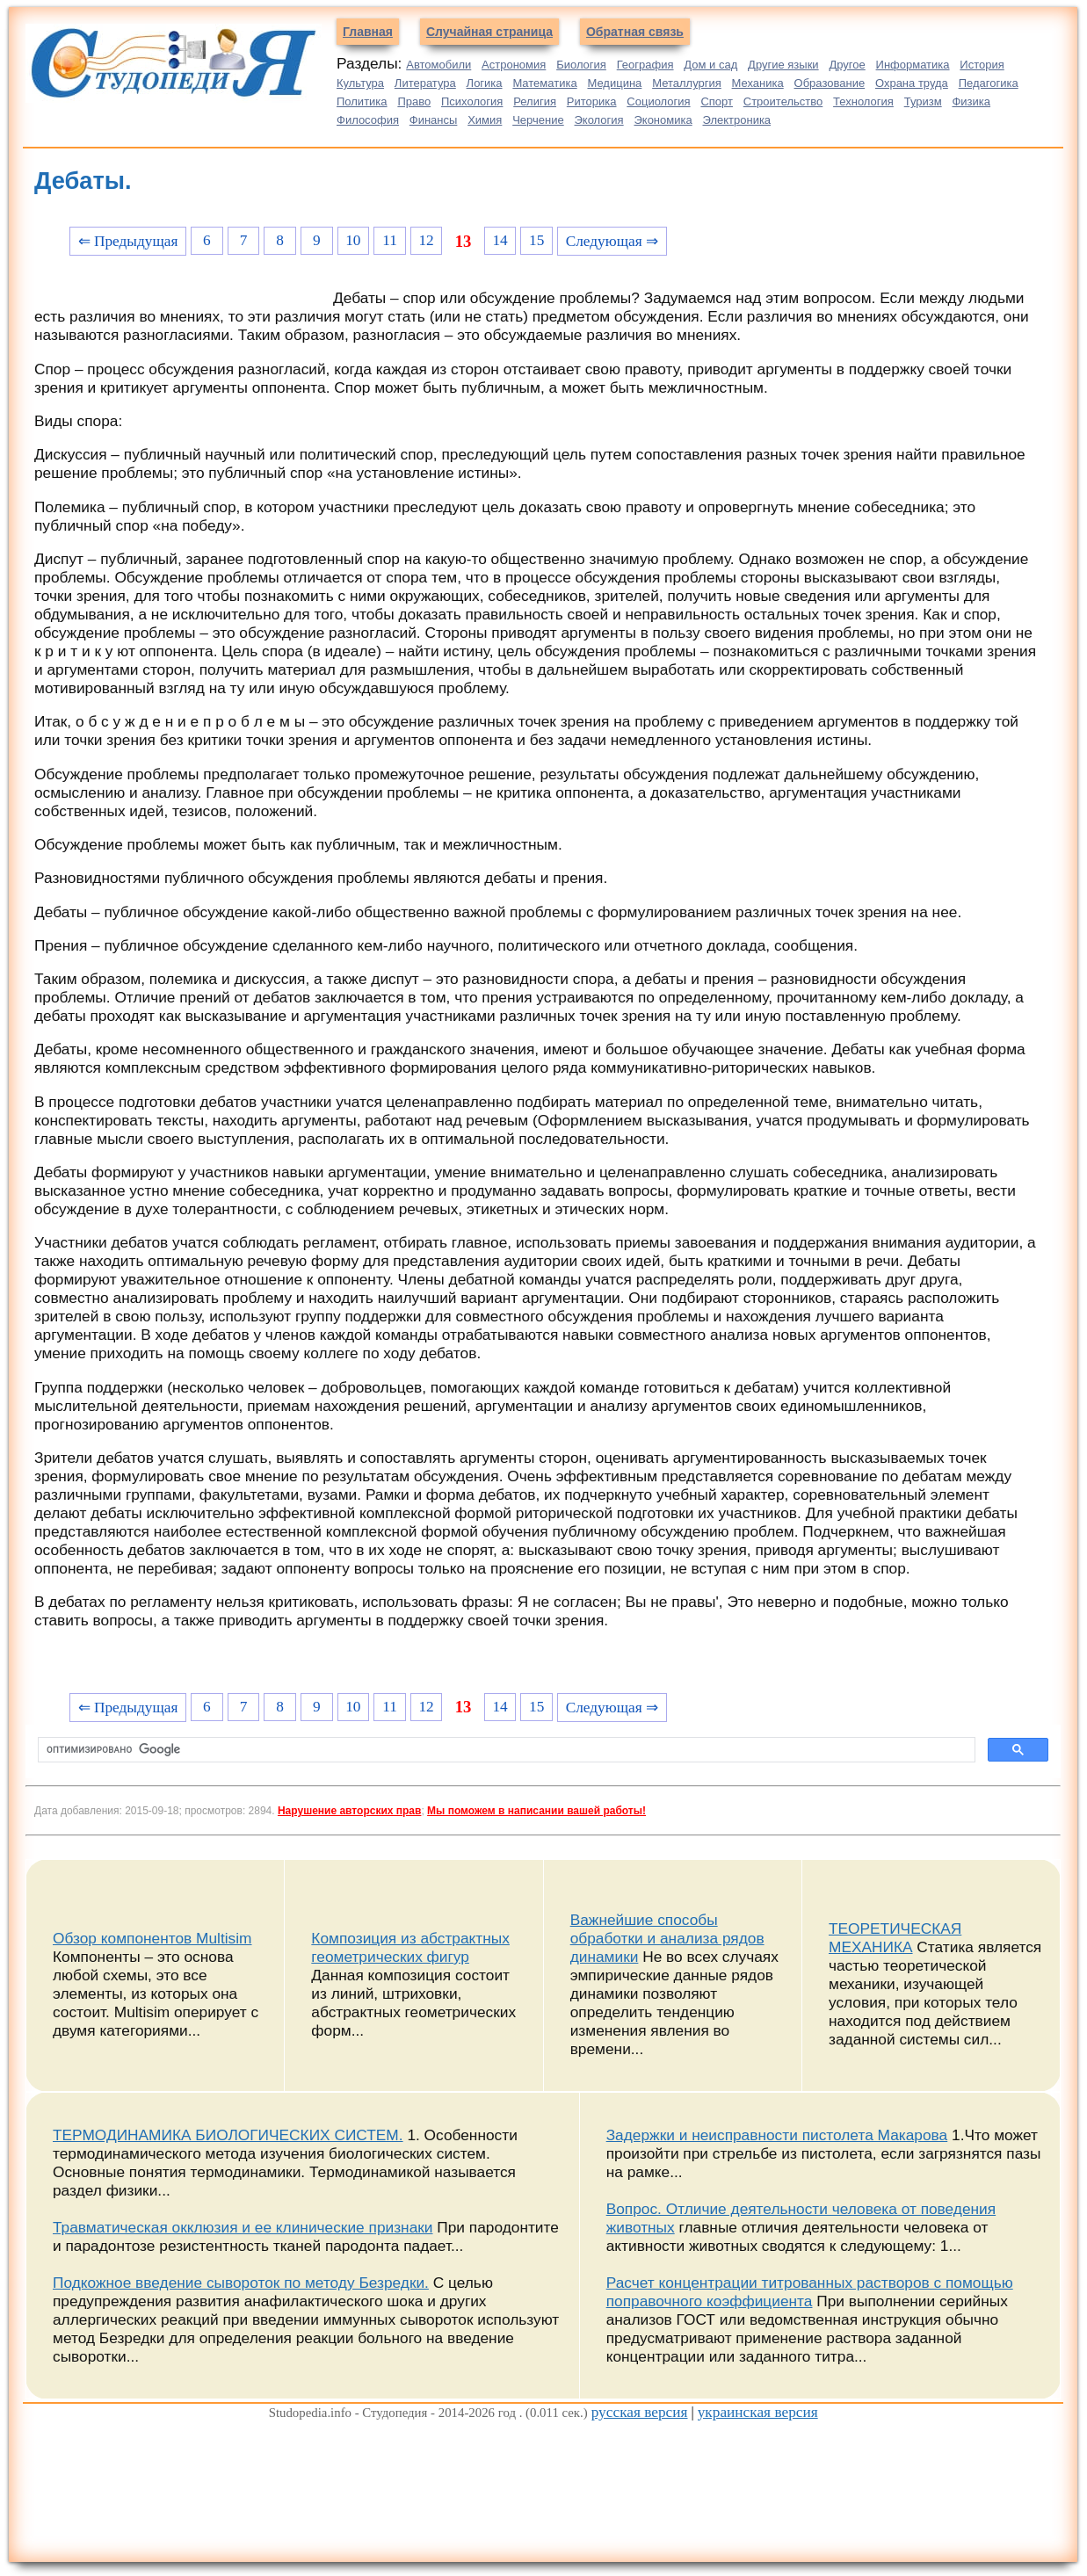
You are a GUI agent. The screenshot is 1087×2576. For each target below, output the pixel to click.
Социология (658, 101)
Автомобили (438, 64)
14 (499, 240)
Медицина (614, 83)
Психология (472, 101)
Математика (544, 83)
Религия (534, 101)
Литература (425, 83)
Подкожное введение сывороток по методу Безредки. (241, 2282)
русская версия (639, 2412)
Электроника (736, 120)
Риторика (592, 101)
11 (389, 240)
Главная (368, 32)
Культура (360, 83)
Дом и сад (710, 64)
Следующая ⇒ (612, 241)
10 (352, 240)
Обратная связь (635, 32)
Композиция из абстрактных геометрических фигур (410, 1947)
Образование (830, 83)
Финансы (433, 120)
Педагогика (988, 83)
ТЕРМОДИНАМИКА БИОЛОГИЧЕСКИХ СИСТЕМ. (228, 2135)
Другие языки (783, 64)
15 (536, 240)
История (982, 64)
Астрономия (514, 64)
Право (414, 101)
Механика (758, 83)
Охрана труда (911, 83)
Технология (863, 101)
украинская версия (758, 2412)
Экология (599, 120)
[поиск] (505, 1750)
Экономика (663, 120)
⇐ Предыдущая (128, 241)
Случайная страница (489, 32)
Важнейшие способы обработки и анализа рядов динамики (667, 1938)
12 (425, 240)
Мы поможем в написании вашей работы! (536, 1811)
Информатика (913, 64)
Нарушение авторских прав (349, 1811)
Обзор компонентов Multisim (152, 1938)
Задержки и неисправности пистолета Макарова (777, 2135)
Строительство (782, 101)
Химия (484, 120)
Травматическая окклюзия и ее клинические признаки (243, 2227)
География (645, 64)
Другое (847, 64)
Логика (485, 83)
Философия (368, 120)
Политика (362, 101)
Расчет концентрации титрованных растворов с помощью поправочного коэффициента (809, 2292)
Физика (971, 101)
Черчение (538, 120)
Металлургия (686, 83)
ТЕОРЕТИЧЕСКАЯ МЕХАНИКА (895, 1938)
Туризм (923, 101)
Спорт (716, 101)
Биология (581, 64)
